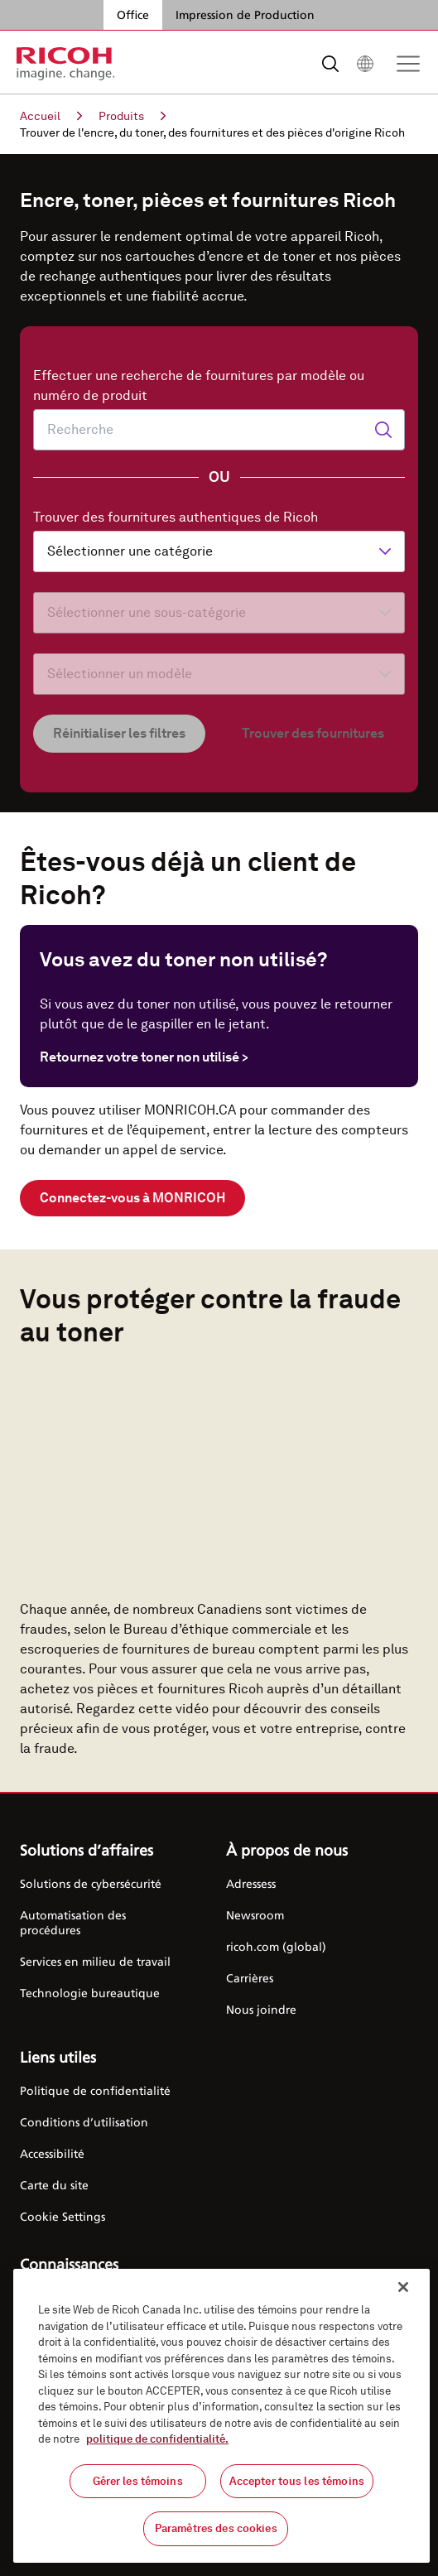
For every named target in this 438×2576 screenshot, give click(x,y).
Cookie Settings (62, 2216)
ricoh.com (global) (276, 1946)
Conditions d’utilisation (84, 2122)
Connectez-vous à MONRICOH (132, 1198)
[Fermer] (403, 2287)
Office (133, 14)
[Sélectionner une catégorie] (219, 551)
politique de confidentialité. (157, 2439)
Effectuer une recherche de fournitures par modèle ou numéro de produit (198, 385)
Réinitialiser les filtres (119, 733)
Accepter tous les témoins (296, 2481)
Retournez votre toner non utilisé (144, 1057)
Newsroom (255, 1915)
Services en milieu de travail (95, 1961)
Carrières (249, 1978)
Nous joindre (261, 2009)
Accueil (51, 116)
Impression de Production (245, 14)
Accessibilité (52, 2153)
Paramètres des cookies (216, 2528)
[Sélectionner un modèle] (219, 674)
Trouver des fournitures (313, 733)
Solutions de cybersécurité (90, 1883)
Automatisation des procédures (73, 1922)
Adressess (251, 1883)
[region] (221, 2416)
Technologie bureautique (90, 1993)
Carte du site (54, 2185)
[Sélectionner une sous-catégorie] (219, 612)
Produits (132, 116)
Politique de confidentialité (95, 2090)
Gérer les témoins (138, 2481)
